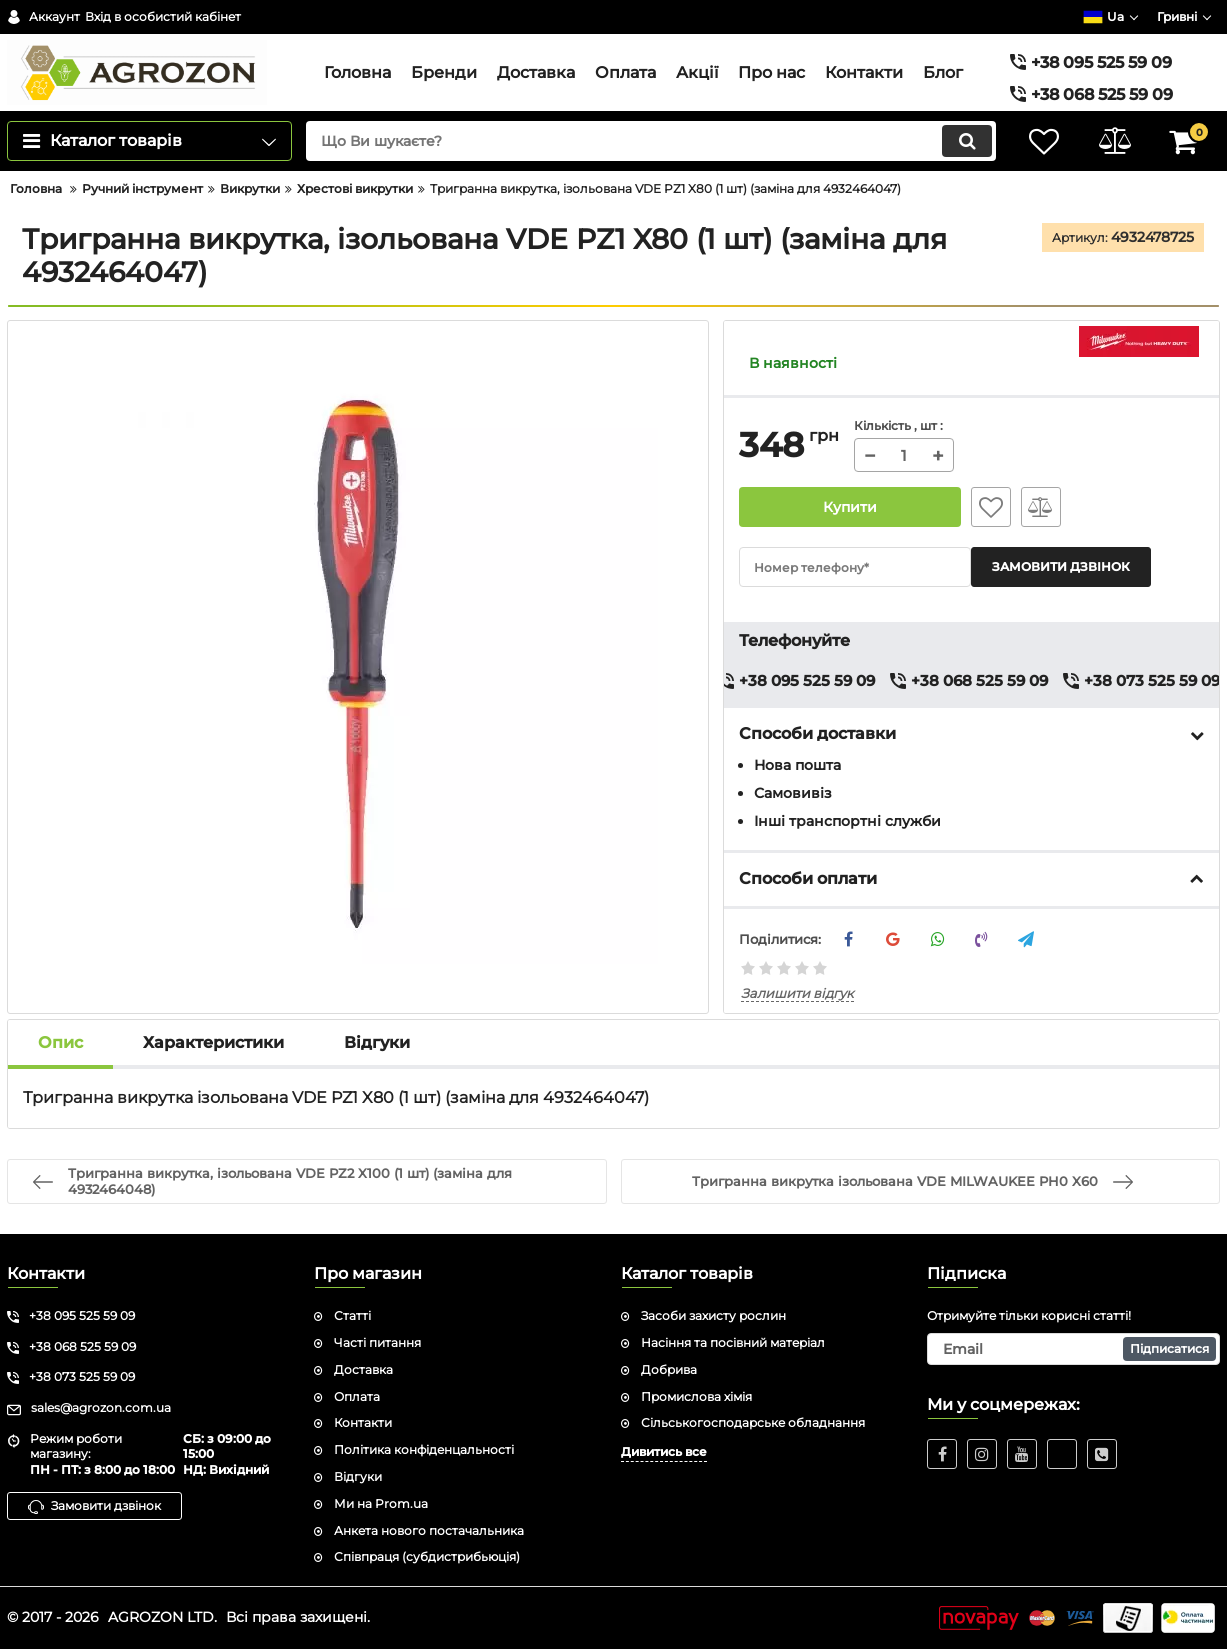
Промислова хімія (696, 1396)
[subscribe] (1073, 1349)
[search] (651, 141)
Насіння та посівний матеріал (733, 1342)
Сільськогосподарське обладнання (753, 1422)
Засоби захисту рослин (713, 1315)
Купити (850, 507)
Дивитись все (664, 1451)
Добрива (669, 1369)
